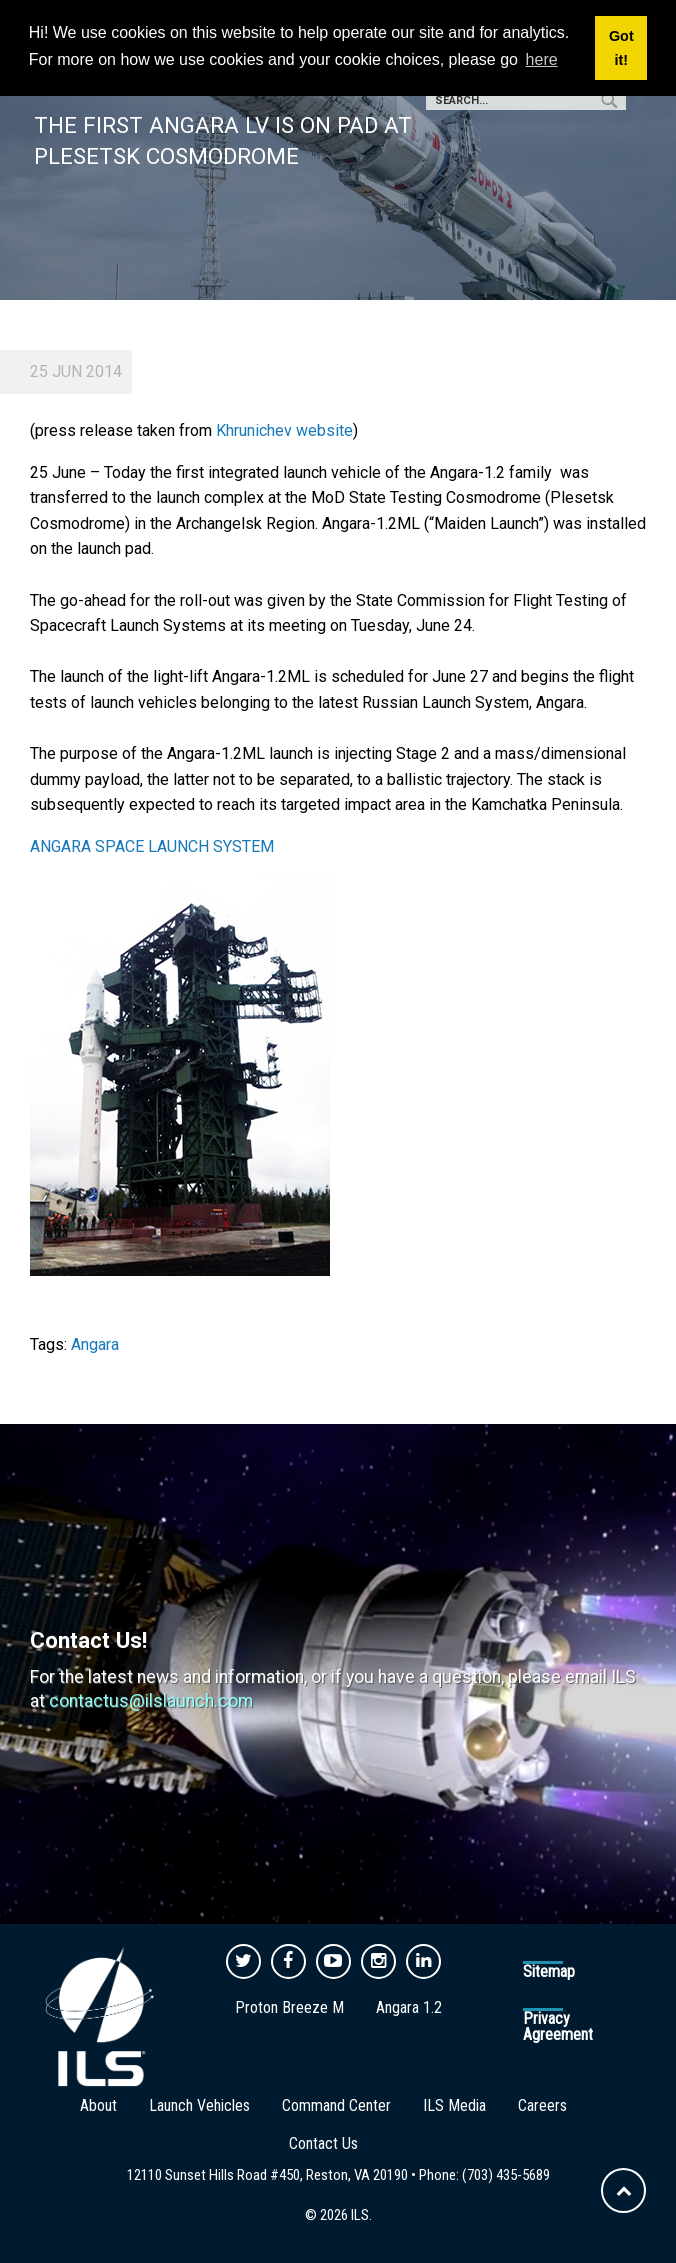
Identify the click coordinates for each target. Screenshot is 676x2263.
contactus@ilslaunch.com (151, 1701)
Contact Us (323, 2143)
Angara (95, 1344)
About (98, 2105)
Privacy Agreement (558, 2026)
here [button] (542, 59)
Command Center (336, 2105)
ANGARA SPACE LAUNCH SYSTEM (156, 846)
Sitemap (549, 1971)
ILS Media (454, 2105)
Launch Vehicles (199, 2105)
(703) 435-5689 (506, 2175)
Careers (542, 2105)
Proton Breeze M (289, 2007)
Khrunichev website (284, 430)
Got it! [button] (621, 48)
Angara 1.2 (409, 2007)
